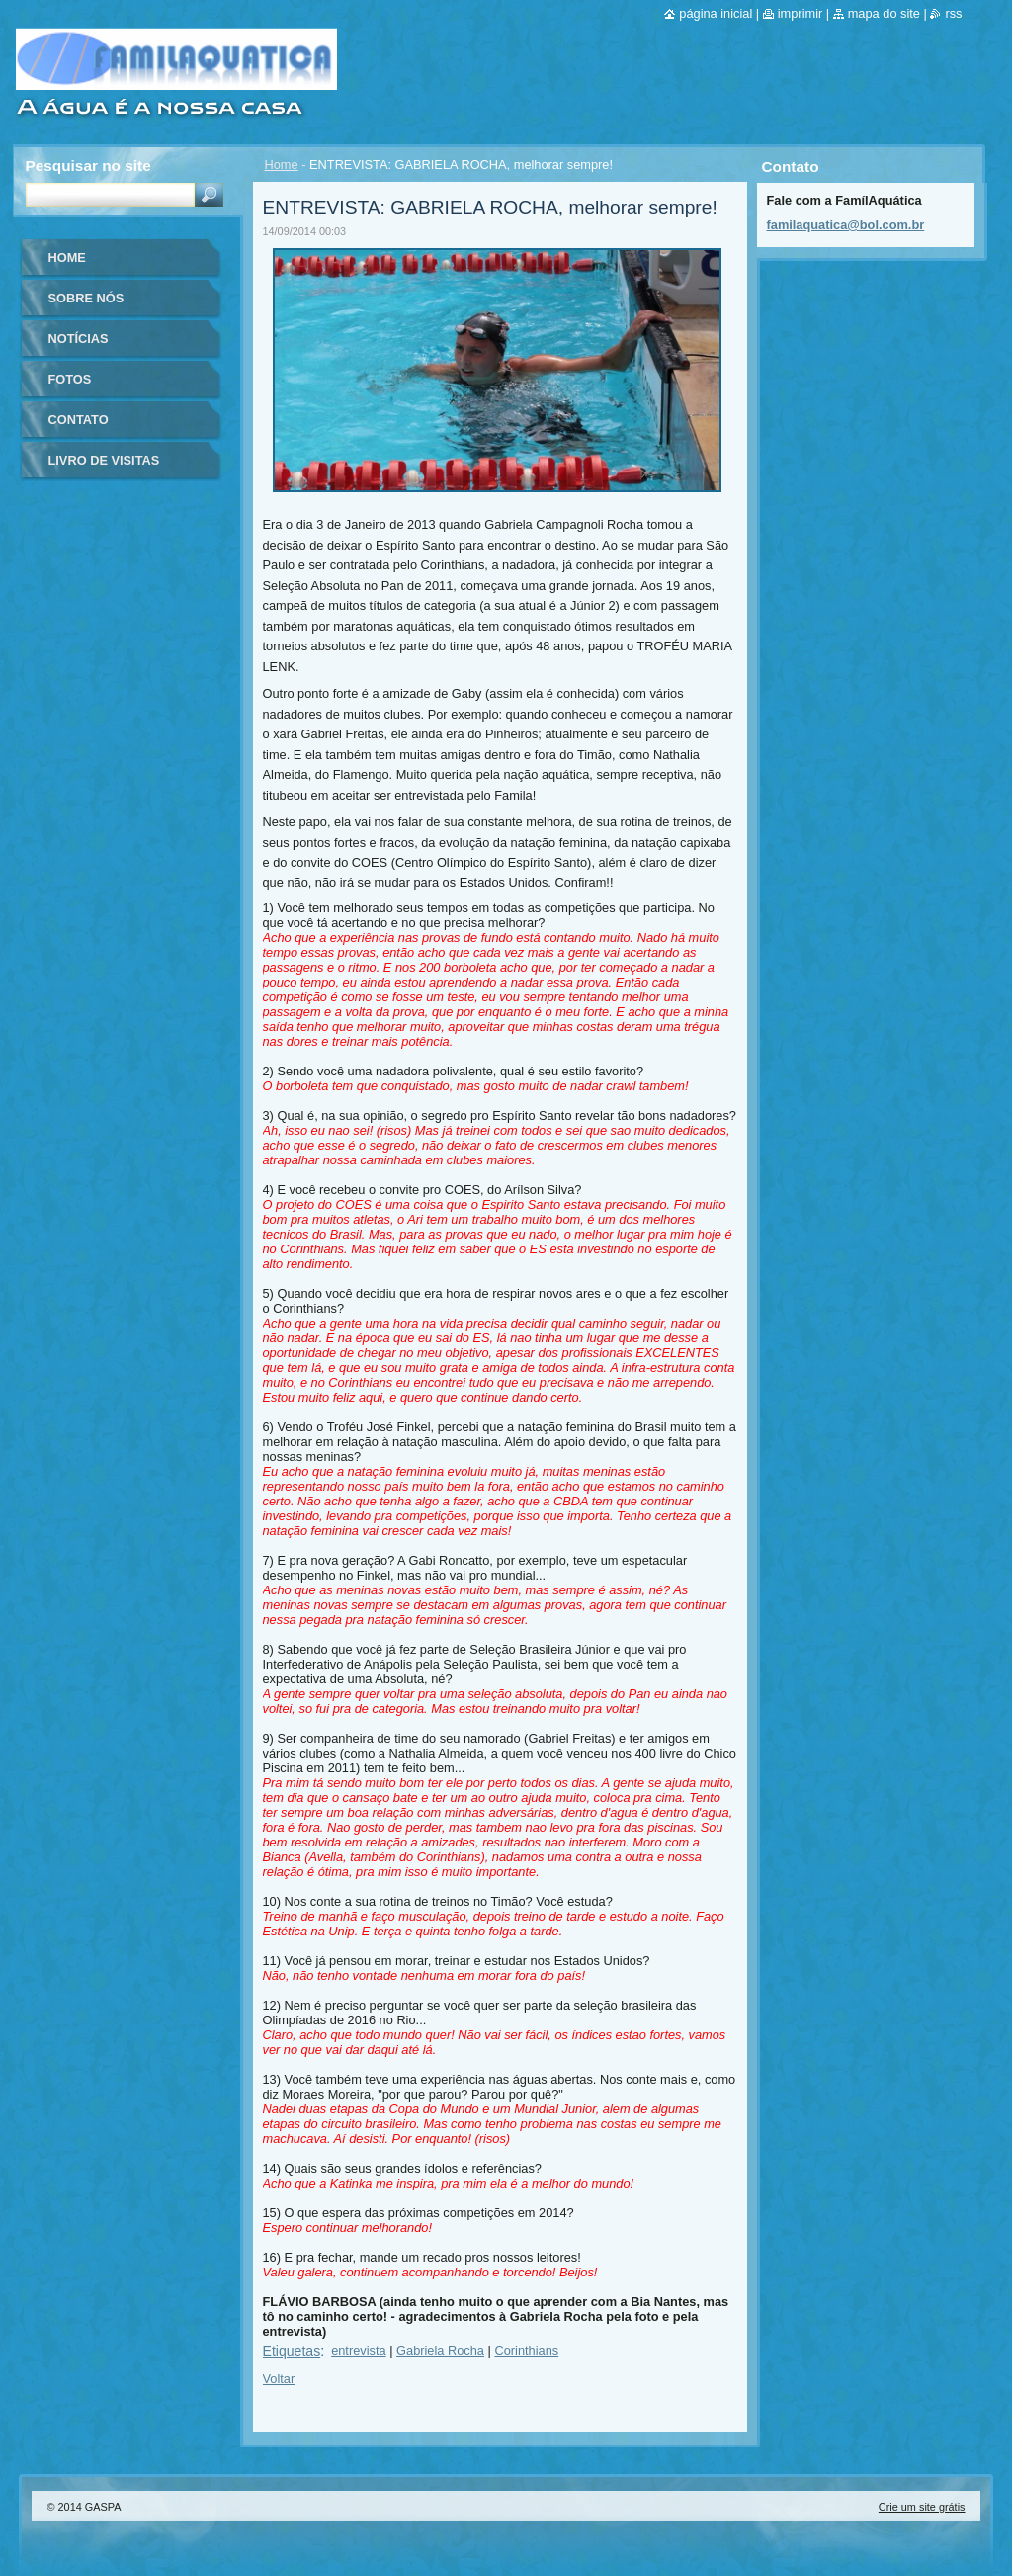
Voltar (279, 2378)
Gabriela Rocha (440, 2350)
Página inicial (715, 13)
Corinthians (526, 2350)
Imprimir (800, 13)
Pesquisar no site (88, 165)
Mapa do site (884, 13)
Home (281, 164)
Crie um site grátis (922, 2507)
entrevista (358, 2350)
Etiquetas (292, 2351)
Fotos (70, 379)
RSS (953, 13)
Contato (78, 419)
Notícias (78, 338)
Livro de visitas (104, 460)
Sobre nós (86, 298)
